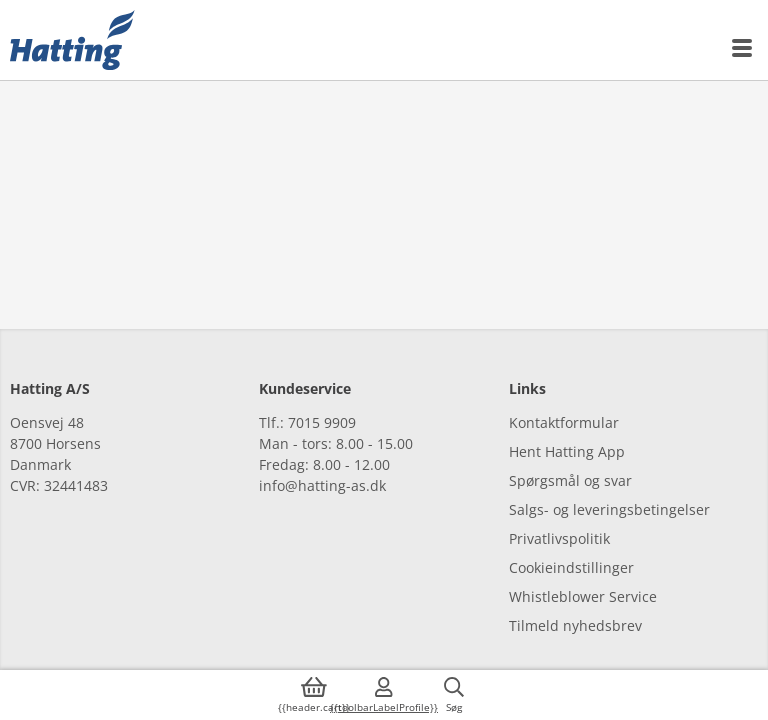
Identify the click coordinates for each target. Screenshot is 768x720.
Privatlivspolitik (559, 538)
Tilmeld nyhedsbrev (575, 625)
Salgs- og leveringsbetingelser (609, 509)
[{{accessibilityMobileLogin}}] (384, 695)
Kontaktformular (564, 422)
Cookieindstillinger (571, 567)
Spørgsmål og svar (570, 480)
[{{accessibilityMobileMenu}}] (743, 48)
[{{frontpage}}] (72, 40)
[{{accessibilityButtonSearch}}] (454, 695)
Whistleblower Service (583, 596)
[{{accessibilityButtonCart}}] (314, 695)
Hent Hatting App (567, 451)
